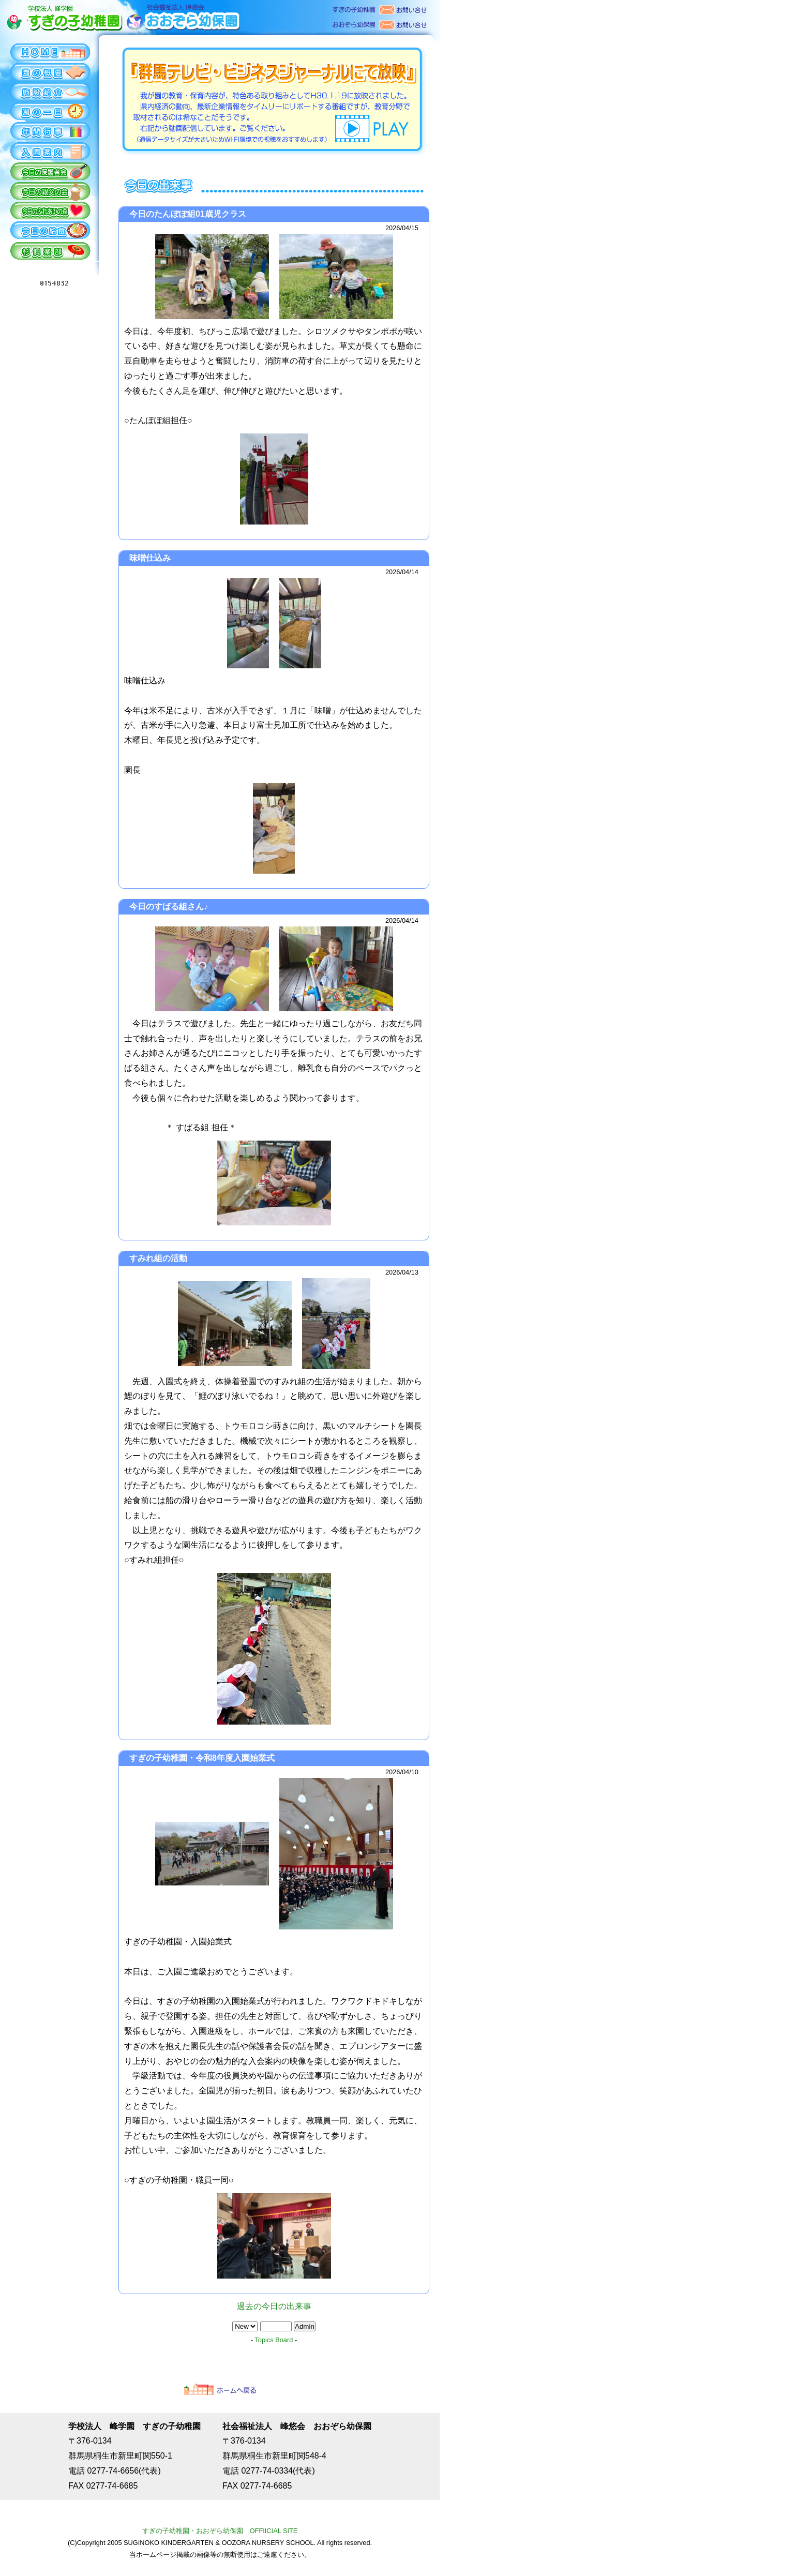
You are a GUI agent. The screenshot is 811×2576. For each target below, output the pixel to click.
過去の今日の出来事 (274, 2306)
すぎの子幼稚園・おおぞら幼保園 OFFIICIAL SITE (220, 2531)
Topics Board (273, 2340)
